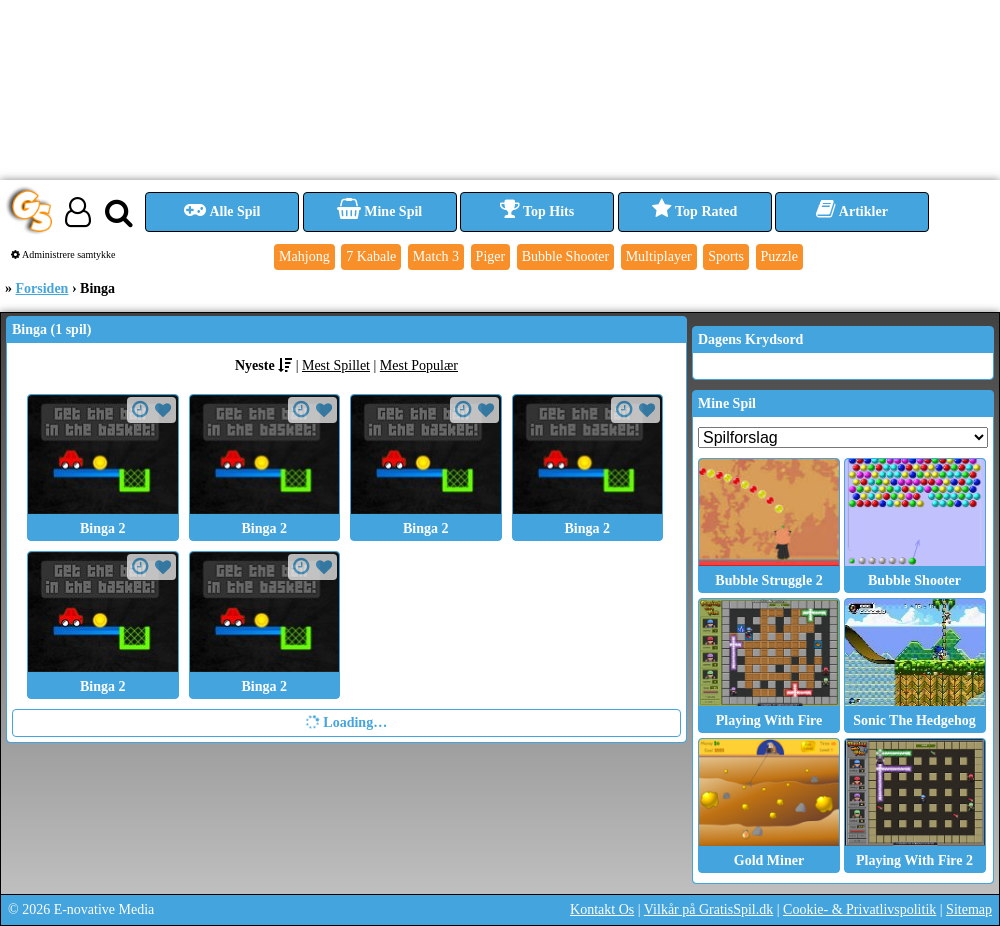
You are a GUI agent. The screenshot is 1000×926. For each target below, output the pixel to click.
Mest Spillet (336, 365)
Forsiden (42, 288)
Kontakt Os (602, 909)
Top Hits (537, 211)
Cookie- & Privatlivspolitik (859, 909)
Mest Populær (419, 365)
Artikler (852, 211)
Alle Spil (222, 211)
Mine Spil (379, 211)
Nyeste (255, 365)
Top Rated (694, 211)
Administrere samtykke (63, 254)
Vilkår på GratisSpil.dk (708, 909)
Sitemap (969, 909)
